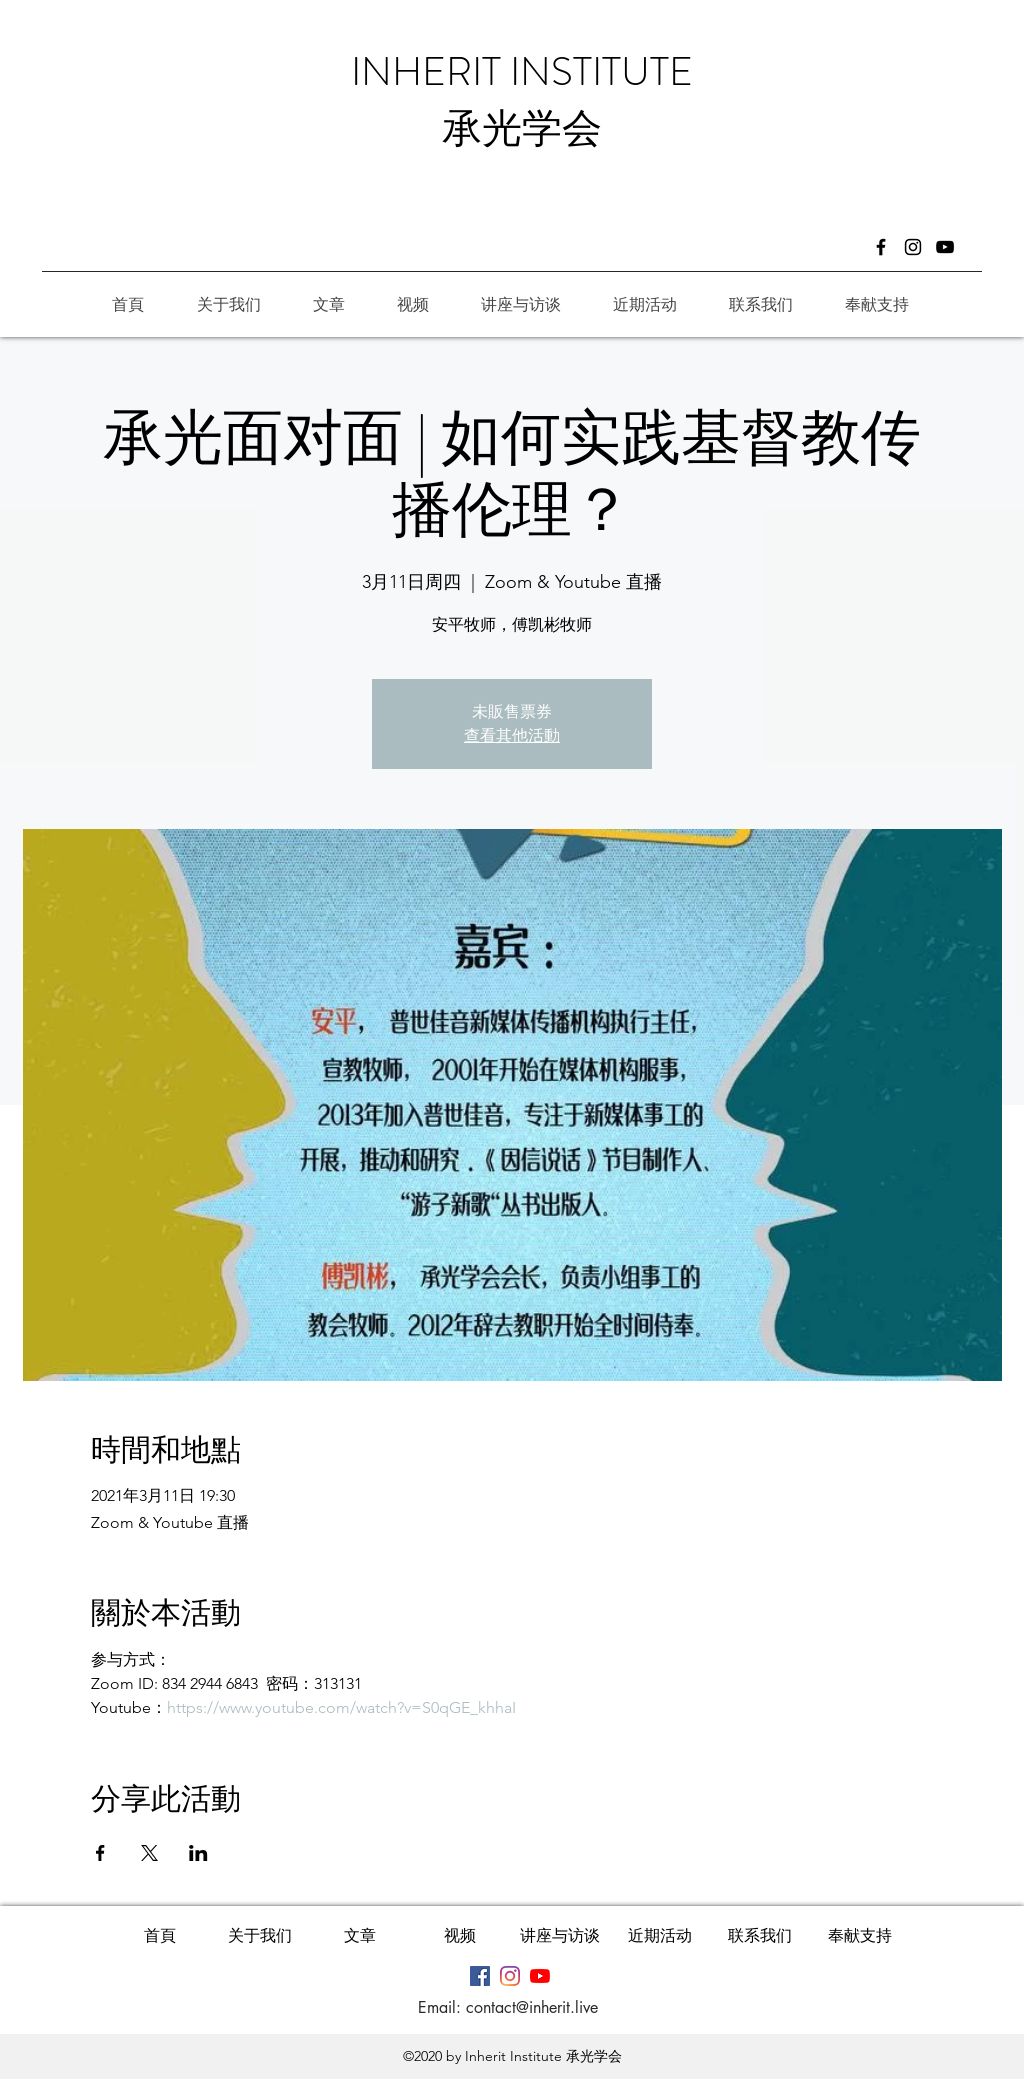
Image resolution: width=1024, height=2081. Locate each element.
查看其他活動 (512, 735)
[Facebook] (881, 247)
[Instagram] (913, 247)
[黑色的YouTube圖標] (945, 247)
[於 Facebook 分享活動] (100, 1853)
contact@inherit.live (532, 2007)
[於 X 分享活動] (149, 1853)
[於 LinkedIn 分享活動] (198, 1853)
